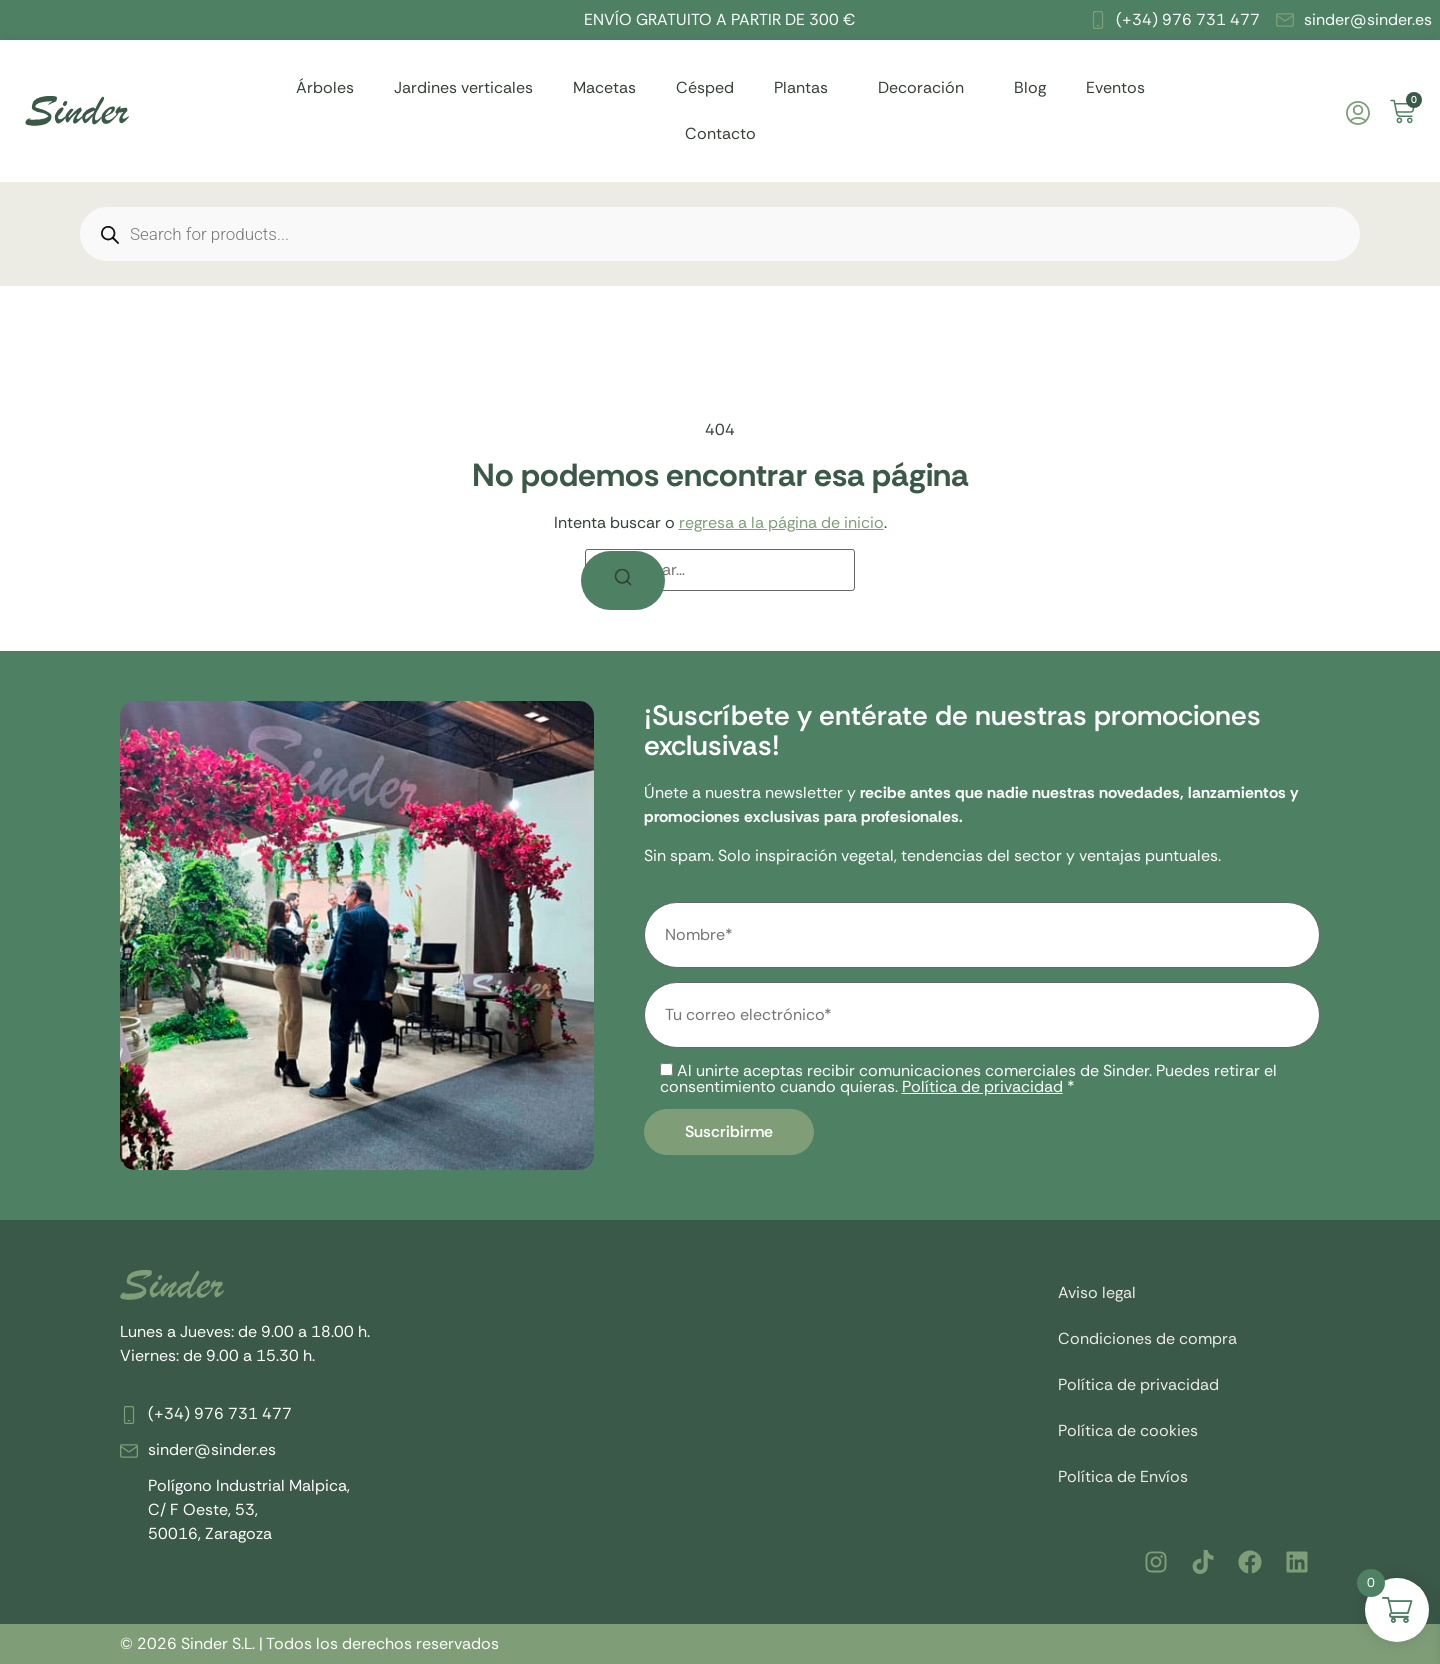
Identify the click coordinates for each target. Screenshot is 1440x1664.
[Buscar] (623, 580)
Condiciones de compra (1147, 1338)
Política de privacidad (982, 1086)
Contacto (720, 133)
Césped (705, 87)
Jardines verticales (463, 87)
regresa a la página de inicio (781, 522)
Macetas (604, 87)
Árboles (325, 87)
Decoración (926, 87)
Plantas (806, 87)
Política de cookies (1128, 1430)
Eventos (1115, 87)
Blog (1030, 87)
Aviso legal (1097, 1292)
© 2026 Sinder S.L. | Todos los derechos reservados (309, 1643)
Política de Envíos (1123, 1476)
